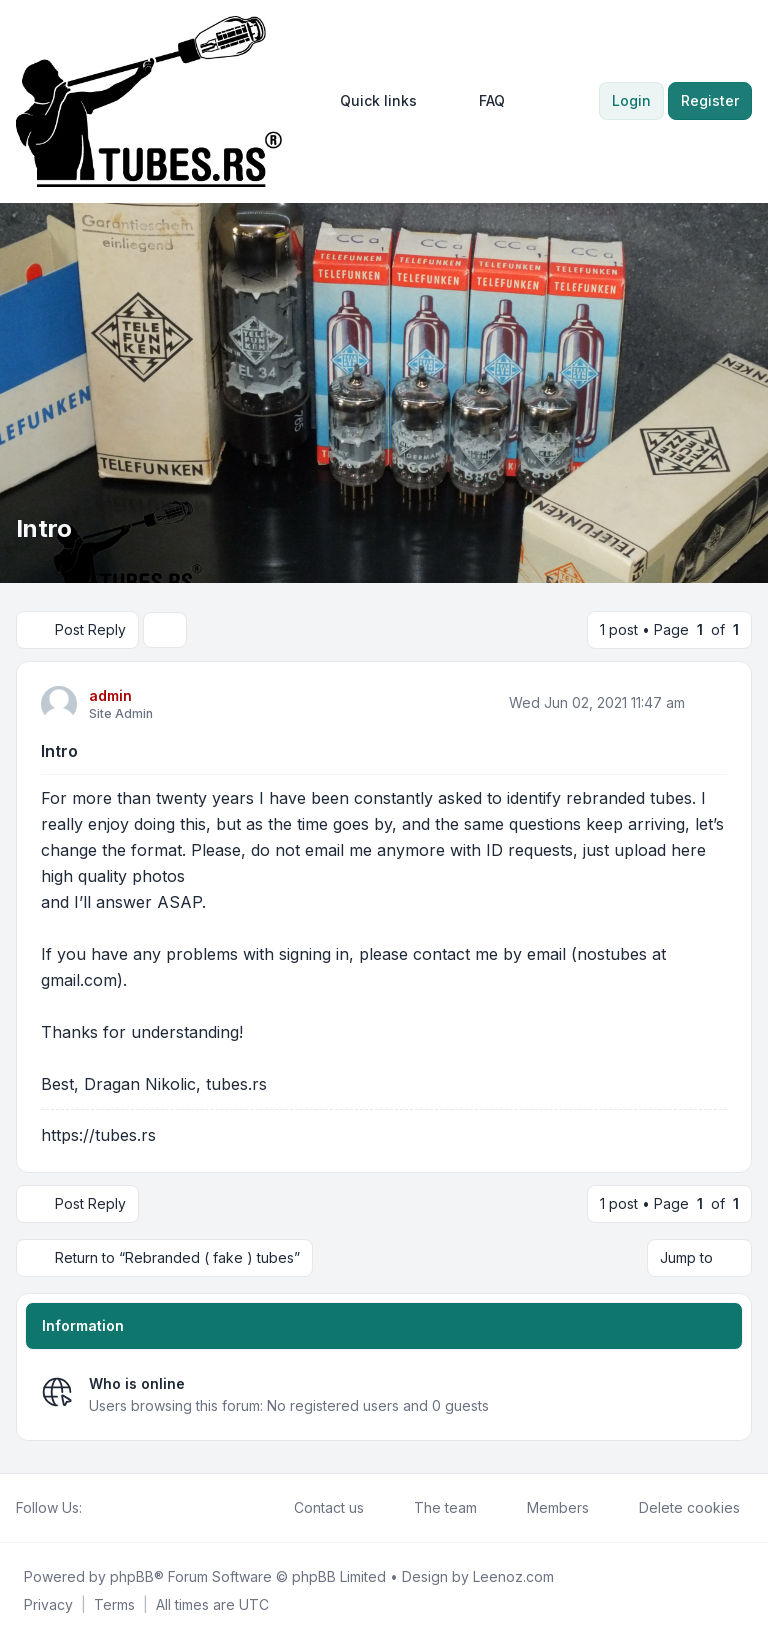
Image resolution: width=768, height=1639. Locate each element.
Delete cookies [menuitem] (676, 1508)
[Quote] (710, 703)
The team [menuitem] (432, 1508)
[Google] (142, 1508)
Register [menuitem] (710, 100)
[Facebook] (94, 1508)
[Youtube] (126, 1508)
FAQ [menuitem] (479, 101)
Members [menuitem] (545, 1508)
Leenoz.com (513, 1576)
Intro (59, 751)
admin (110, 695)
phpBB (132, 1576)
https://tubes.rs (98, 1135)
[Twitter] (110, 1508)
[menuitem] (369, 101)
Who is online (137, 1383)
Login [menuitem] (631, 100)
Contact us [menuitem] (316, 1508)
